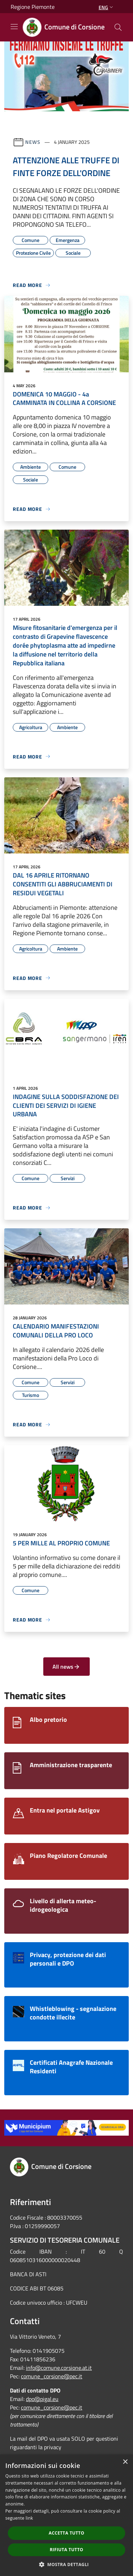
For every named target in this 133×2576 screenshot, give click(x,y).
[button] (66, 2564)
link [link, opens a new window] (29, 2518)
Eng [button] (107, 7)
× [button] (125, 2462)
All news (66, 1666)
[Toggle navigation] (14, 26)
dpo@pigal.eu (42, 2399)
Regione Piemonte (33, 6)
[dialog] (66, 2515)
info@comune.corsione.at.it (59, 2367)
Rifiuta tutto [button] (66, 2550)
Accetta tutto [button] (66, 2533)
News (32, 142)
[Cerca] (118, 27)
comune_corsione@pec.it (51, 2376)
